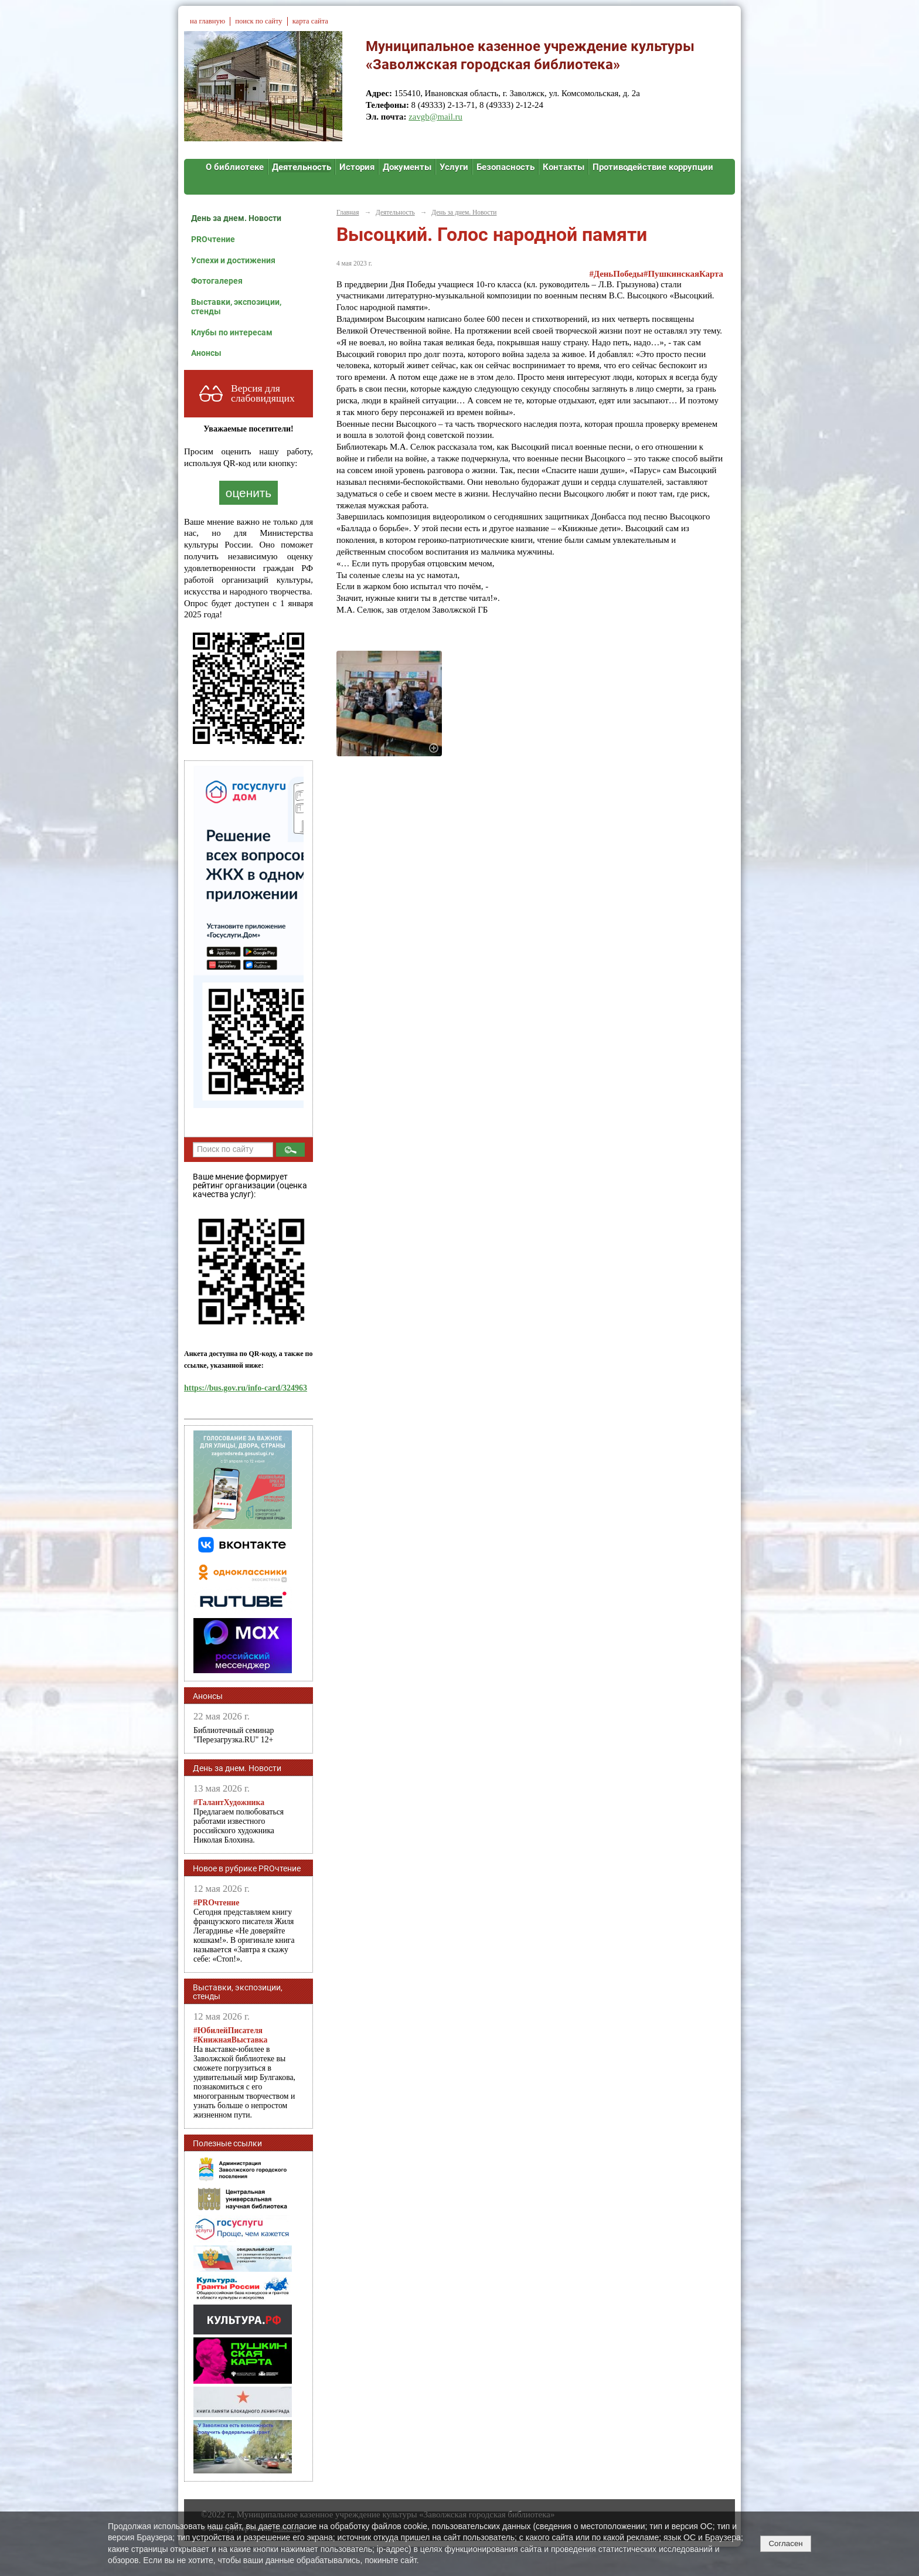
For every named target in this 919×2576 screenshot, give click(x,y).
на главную (207, 21)
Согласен (785, 2543)
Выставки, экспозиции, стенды (236, 306)
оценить (248, 492)
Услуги (454, 167)
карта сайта (310, 21)
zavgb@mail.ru (435, 116)
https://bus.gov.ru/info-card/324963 (245, 1388)
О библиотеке (235, 167)
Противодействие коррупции (653, 167)
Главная (347, 212)
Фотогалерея (217, 281)
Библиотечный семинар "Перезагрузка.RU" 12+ (233, 1735)
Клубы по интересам (232, 332)
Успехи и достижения (233, 260)
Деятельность (301, 167)
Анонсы (206, 353)
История (357, 167)
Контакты (563, 167)
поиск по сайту (258, 21)
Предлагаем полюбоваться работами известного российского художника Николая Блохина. (238, 1821)
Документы (407, 167)
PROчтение (213, 239)
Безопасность (505, 167)
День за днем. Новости (236, 218)
